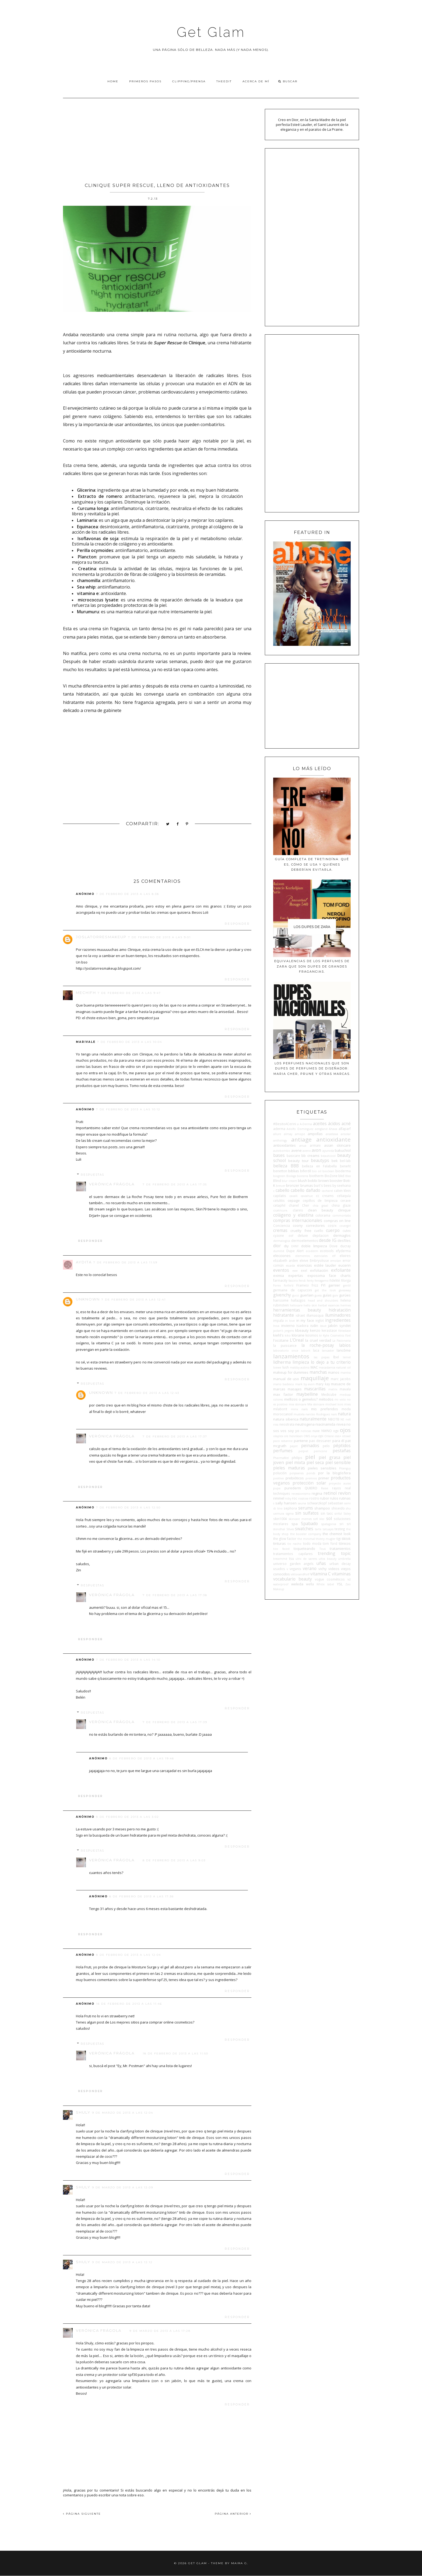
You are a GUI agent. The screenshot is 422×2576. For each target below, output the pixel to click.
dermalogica (281, 1241)
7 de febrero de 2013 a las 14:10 (128, 1659)
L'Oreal (297, 1340)
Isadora (302, 1325)
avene (296, 1150)
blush (302, 1180)
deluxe (303, 1235)
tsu (291, 1558)
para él (338, 1440)
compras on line (337, 1220)
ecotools (327, 1251)
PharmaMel (281, 1458)
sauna (302, 1503)
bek (335, 1160)
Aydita (84, 1262)
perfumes (283, 1451)
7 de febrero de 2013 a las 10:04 (129, 1042)
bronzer (292, 1185)
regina (317, 1493)
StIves (290, 1529)
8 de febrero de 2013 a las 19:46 (141, 1758)
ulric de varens (306, 1559)
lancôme (344, 1350)
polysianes (297, 1473)
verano (309, 1568)
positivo (278, 1478)
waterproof (280, 1584)
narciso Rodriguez (317, 1414)
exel (304, 1270)
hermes (345, 1305)
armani (315, 1145)
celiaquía (344, 1195)
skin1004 (280, 1518)
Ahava (333, 1129)
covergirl (345, 1226)
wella (310, 1584)
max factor (283, 1394)
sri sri (345, 1524)
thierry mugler (325, 1539)
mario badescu (283, 1384)
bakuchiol (343, 1150)
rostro (314, 1498)
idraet (300, 1315)
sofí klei (318, 1519)
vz (349, 1579)
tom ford (330, 1543)
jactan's (278, 1331)
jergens (289, 1331)
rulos (334, 1498)
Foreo (277, 1285)
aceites (320, 1123)
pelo (326, 1446)
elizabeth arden (285, 1260)
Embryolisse (319, 1260)
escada (290, 1265)
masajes (295, 1389)
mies (347, 1404)
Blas (348, 1176)
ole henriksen (293, 1436)
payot (294, 1446)
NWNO (326, 1431)
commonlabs (341, 1215)
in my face (305, 1320)
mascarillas (315, 1389)
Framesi (302, 1285)
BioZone (331, 1176)
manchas (318, 1372)
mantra (345, 1372)
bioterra (302, 1176)
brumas (306, 1185)
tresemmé (280, 1559)
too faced (281, 1549)
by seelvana (341, 1185)
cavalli (293, 1196)
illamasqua (315, 1315)
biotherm (316, 1176)
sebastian (335, 1503)
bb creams (310, 1155)
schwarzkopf (317, 1503)
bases (279, 1155)
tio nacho (294, 1544)
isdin (314, 1325)
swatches (304, 1529)
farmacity (280, 1280)
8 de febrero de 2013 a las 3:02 (127, 1817)
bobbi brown (318, 1180)
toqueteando (304, 1548)
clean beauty (320, 1210)
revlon (344, 1493)
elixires (345, 1255)
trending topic (334, 1553)
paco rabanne (283, 1441)
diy (286, 1245)
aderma (279, 1128)
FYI (323, 1285)
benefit (345, 1166)
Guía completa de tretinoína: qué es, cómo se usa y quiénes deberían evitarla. (312, 864)
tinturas (279, 1543)
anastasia (332, 1134)
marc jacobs (341, 1379)
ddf (291, 1236)
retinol (330, 1493)
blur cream (289, 1181)
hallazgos (298, 1300)
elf (333, 1256)
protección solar (309, 1483)
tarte (318, 1529)
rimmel (278, 1498)
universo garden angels (293, 1563)
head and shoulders (323, 1300)
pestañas (342, 1451)
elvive (304, 1260)
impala (278, 1320)
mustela (299, 1414)
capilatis (279, 1195)
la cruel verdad (318, 1340)
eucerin (344, 1265)
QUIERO (311, 1488)
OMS (307, 1436)
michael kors (334, 1404)
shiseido (338, 1508)
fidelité (334, 1280)
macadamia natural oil (335, 1367)
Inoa (276, 1326)
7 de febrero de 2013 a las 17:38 (175, 1595)
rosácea (303, 1498)
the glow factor (284, 1538)
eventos (281, 1270)
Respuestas (92, 1175)
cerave (345, 1200)
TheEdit (224, 81)
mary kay (323, 1384)
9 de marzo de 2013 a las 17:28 (160, 2331)
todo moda (312, 1543)
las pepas (321, 1357)
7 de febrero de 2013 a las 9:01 (159, 937)
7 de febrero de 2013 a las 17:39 (175, 1722)
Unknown (88, 1299)
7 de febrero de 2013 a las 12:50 (128, 1507)
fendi (302, 1280)
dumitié (278, 1251)
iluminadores (338, 1315)
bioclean (328, 1171)
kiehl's (278, 1335)
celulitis (279, 1200)
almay (288, 1134)
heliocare (296, 1305)
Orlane (329, 1436)
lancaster (328, 1350)
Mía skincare (315, 1404)
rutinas (345, 1498)
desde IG (327, 1240)
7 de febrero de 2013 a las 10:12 (128, 1109)
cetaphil (279, 1205)
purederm (292, 1488)
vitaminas (341, 1574)
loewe (277, 1367)
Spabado (309, 1523)
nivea (341, 1424)
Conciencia (281, 1225)
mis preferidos (324, 1408)
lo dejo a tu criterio (331, 1362)
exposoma (316, 1275)
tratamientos (340, 1548)
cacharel (327, 1191)
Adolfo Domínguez (300, 1129)
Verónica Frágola (112, 1184)
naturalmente (313, 1419)
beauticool (328, 1156)
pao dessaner (320, 1440)
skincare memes (300, 1519)
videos (333, 1568)
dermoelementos (304, 1240)
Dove (333, 1246)
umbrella (344, 1559)
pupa (276, 1488)
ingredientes (338, 1320)
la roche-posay (317, 1345)
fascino (293, 1280)
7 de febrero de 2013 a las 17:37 (175, 1436)
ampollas (315, 1133)
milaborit (280, 1409)
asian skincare (337, 1145)
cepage (294, 1200)
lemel (347, 1357)
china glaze (341, 1205)
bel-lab (345, 1160)
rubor (324, 1498)
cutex (347, 1230)
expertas (295, 1275)
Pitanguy (345, 1468)
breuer (280, 1186)
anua (302, 1145)
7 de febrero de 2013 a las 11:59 (125, 1262)
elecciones (282, 1255)
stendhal (279, 1529)
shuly (83, 2112)
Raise (324, 1488)
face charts (340, 1275)
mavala (345, 1389)
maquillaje (315, 1378)
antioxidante (333, 1139)
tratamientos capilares (293, 1553)
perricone (320, 1451)
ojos (345, 1430)
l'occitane (281, 1340)
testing (340, 1529)
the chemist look (337, 1533)
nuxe (316, 1431)
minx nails (299, 1409)
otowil (346, 1436)
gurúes (345, 1295)
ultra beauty (327, 1559)
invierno (288, 1325)
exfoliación (319, 1270)
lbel (336, 1357)
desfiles (344, 1240)
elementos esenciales (311, 1256)
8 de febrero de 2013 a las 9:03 (174, 1860)
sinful (338, 1513)
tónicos (345, 1543)
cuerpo (333, 1230)
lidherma (282, 1362)
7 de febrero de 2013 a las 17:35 (175, 1184)
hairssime (281, 1300)
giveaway (345, 1290)
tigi (338, 1538)
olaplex (278, 1436)
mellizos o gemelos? (301, 1399)
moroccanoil (283, 1414)
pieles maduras (289, 1468)
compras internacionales (297, 1220)
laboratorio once (285, 1350)
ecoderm (312, 1251)
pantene (301, 1440)
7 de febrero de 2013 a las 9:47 (129, 993)
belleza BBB (286, 1166)
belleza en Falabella (319, 1166)
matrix (332, 1389)
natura (344, 1414)
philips (297, 1457)
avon (316, 1150)
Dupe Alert (295, 1251)
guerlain (307, 1295)
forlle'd (288, 1285)
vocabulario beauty (292, 1579)
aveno (307, 1151)
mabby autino (300, 1367)
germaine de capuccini (292, 1290)
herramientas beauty (297, 1310)
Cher (305, 1205)
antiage (301, 1139)
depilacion (320, 1235)
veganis (295, 1569)
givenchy (282, 1295)
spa (294, 1523)
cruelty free (300, 1230)
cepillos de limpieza (320, 1200)
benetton (280, 1171)
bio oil (316, 1171)
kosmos (311, 1335)
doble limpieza (314, 1245)
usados (279, 1569)
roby (288, 1498)
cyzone (278, 1235)
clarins (298, 1210)
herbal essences (328, 1305)
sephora (290, 1508)
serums (305, 1508)
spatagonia (328, 1524)
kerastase (329, 1330)
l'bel (348, 1335)
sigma (290, 1513)
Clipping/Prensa (189, 81)
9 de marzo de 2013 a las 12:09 (122, 2187)
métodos (326, 1399)
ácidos (334, 1123)
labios (345, 1345)
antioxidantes (284, 1145)
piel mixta (295, 1462)
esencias (304, 1265)
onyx (314, 1436)
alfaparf (345, 1128)
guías (327, 1295)
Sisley (347, 1513)
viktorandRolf (300, 1574)
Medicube (328, 1394)
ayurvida (328, 1151)
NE (342, 1419)
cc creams (325, 1195)
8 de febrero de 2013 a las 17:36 (141, 1896)
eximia (278, 1275)
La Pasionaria (341, 1340)
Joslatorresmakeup (101, 937)
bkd (341, 1176)
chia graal (320, 1205)
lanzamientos (291, 1356)
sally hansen (286, 1503)
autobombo (281, 1151)
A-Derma (306, 1124)
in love (290, 1321)
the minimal (306, 1539)
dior (277, 1246)
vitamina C (320, 1574)
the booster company (305, 1534)
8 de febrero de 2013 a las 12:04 (128, 1955)
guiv (335, 1295)
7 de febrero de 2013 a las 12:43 (147, 1393)
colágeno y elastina (293, 1215)
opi (320, 1436)
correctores (315, 1225)
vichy (322, 1568)
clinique (344, 1210)
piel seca (315, 1462)
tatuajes (328, 1529)
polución (280, 1473)
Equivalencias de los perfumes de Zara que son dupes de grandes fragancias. (312, 966)
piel (310, 1457)
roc (294, 1498)
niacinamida (325, 1424)
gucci (295, 1295)
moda (346, 1409)
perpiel (303, 1451)
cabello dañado (305, 1190)
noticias (306, 1431)
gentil (347, 1285)
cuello (318, 1230)
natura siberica (285, 1419)
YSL (340, 1584)
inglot (319, 1320)
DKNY (294, 1246)
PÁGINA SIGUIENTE (82, 2513)
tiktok (346, 1538)
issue (323, 1326)
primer (323, 1478)
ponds (311, 1473)
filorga (346, 1280)
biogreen (279, 1176)
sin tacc (327, 1513)
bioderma (343, 1171)
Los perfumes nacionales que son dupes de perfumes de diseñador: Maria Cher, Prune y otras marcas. (312, 1068)
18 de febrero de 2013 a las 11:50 (175, 2053)
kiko (288, 1335)
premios (311, 1478)
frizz (315, 1285)
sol (329, 1518)
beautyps (320, 1160)
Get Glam (211, 32)
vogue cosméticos (330, 1579)
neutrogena (305, 1424)
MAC (314, 1367)
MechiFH (86, 992)
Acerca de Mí (255, 81)
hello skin (310, 1305)
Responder (237, 924)
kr (320, 1335)
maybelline (307, 1394)
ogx (336, 1431)
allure (277, 1134)
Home (112, 81)
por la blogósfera (334, 1473)
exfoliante (341, 1270)
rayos (336, 1488)
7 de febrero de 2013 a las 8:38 (127, 894)
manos (333, 1372)
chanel (294, 1205)
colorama (322, 1215)
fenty (310, 1280)
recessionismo (301, 1494)
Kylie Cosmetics (333, 1335)
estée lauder (325, 1265)
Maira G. (239, 2563)
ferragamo (322, 1280)
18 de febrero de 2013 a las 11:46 (129, 2003)
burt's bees (323, 1185)
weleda (297, 1584)
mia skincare (297, 1404)
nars (334, 1414)
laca (316, 1350)
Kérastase (344, 1331)
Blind (277, 1180)
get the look (325, 1290)
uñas (321, 1563)
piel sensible (338, 1462)
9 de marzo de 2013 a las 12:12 (122, 2262)
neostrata (286, 1424)
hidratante (283, 1315)
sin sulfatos (307, 1513)
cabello (282, 1190)
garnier (334, 1285)
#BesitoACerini (284, 1124)
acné (346, 1123)
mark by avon (305, 1384)
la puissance (285, 1345)
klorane (298, 1335)
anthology (280, 1140)
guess (318, 1295)
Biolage (291, 1176)
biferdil (305, 1171)
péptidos (342, 1445)
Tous (322, 1549)
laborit (305, 1350)
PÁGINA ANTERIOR (233, 2513)
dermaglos (342, 1235)
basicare (293, 1155)
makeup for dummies (290, 1372)
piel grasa (329, 1457)
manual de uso (286, 1378)
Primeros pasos (145, 81)
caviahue (307, 1196)
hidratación (340, 1310)
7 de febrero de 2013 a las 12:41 (133, 1299)
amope (300, 1134)
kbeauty (302, 1330)
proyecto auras (340, 1483)
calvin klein (342, 1190)
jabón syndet (339, 1325)
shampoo (322, 1508)
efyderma (343, 1251)
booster (336, 1180)
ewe (295, 1271)
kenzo (315, 1330)
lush (285, 1367)
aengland (321, 1129)
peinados (310, 1445)
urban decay (340, 1563)
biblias (293, 1170)
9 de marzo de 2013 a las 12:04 (122, 2112)
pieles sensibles (322, 1468)
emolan (335, 1261)
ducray (345, 1246)
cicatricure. (280, 1210)
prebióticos (295, 1478)
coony (298, 1225)
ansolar (346, 1134)
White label (325, 1584)
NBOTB (333, 1419)
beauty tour (298, 1160)
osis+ (338, 1436)
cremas (280, 1230)
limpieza (301, 1362)
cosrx (332, 1225)
